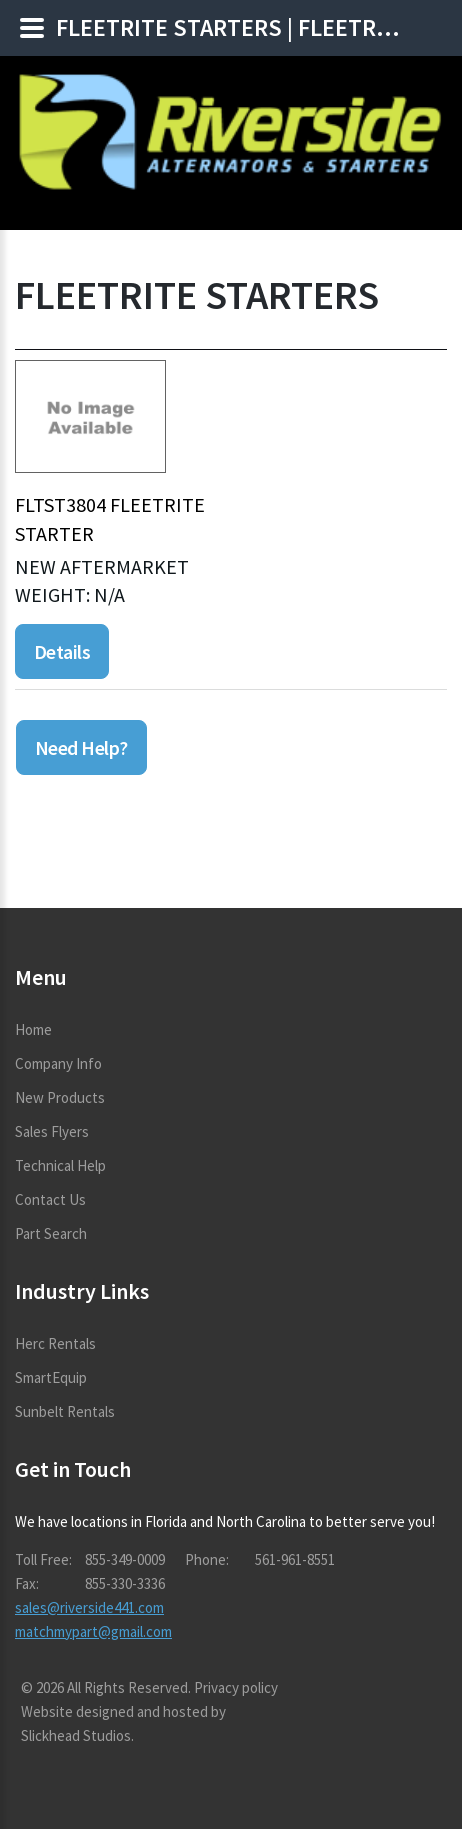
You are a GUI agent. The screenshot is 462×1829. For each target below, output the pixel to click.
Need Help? (81, 747)
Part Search (51, 1233)
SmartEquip (51, 1377)
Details (62, 651)
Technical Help (60, 1165)
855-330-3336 (125, 1583)
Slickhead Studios (76, 1735)
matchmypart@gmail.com (93, 1631)
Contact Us (50, 1199)
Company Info (58, 1063)
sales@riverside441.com (89, 1607)
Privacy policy (236, 1687)
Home (33, 1029)
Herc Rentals (55, 1343)
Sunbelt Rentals (65, 1411)
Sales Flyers (52, 1131)
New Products (60, 1097)
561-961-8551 (295, 1559)
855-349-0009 (125, 1559)
